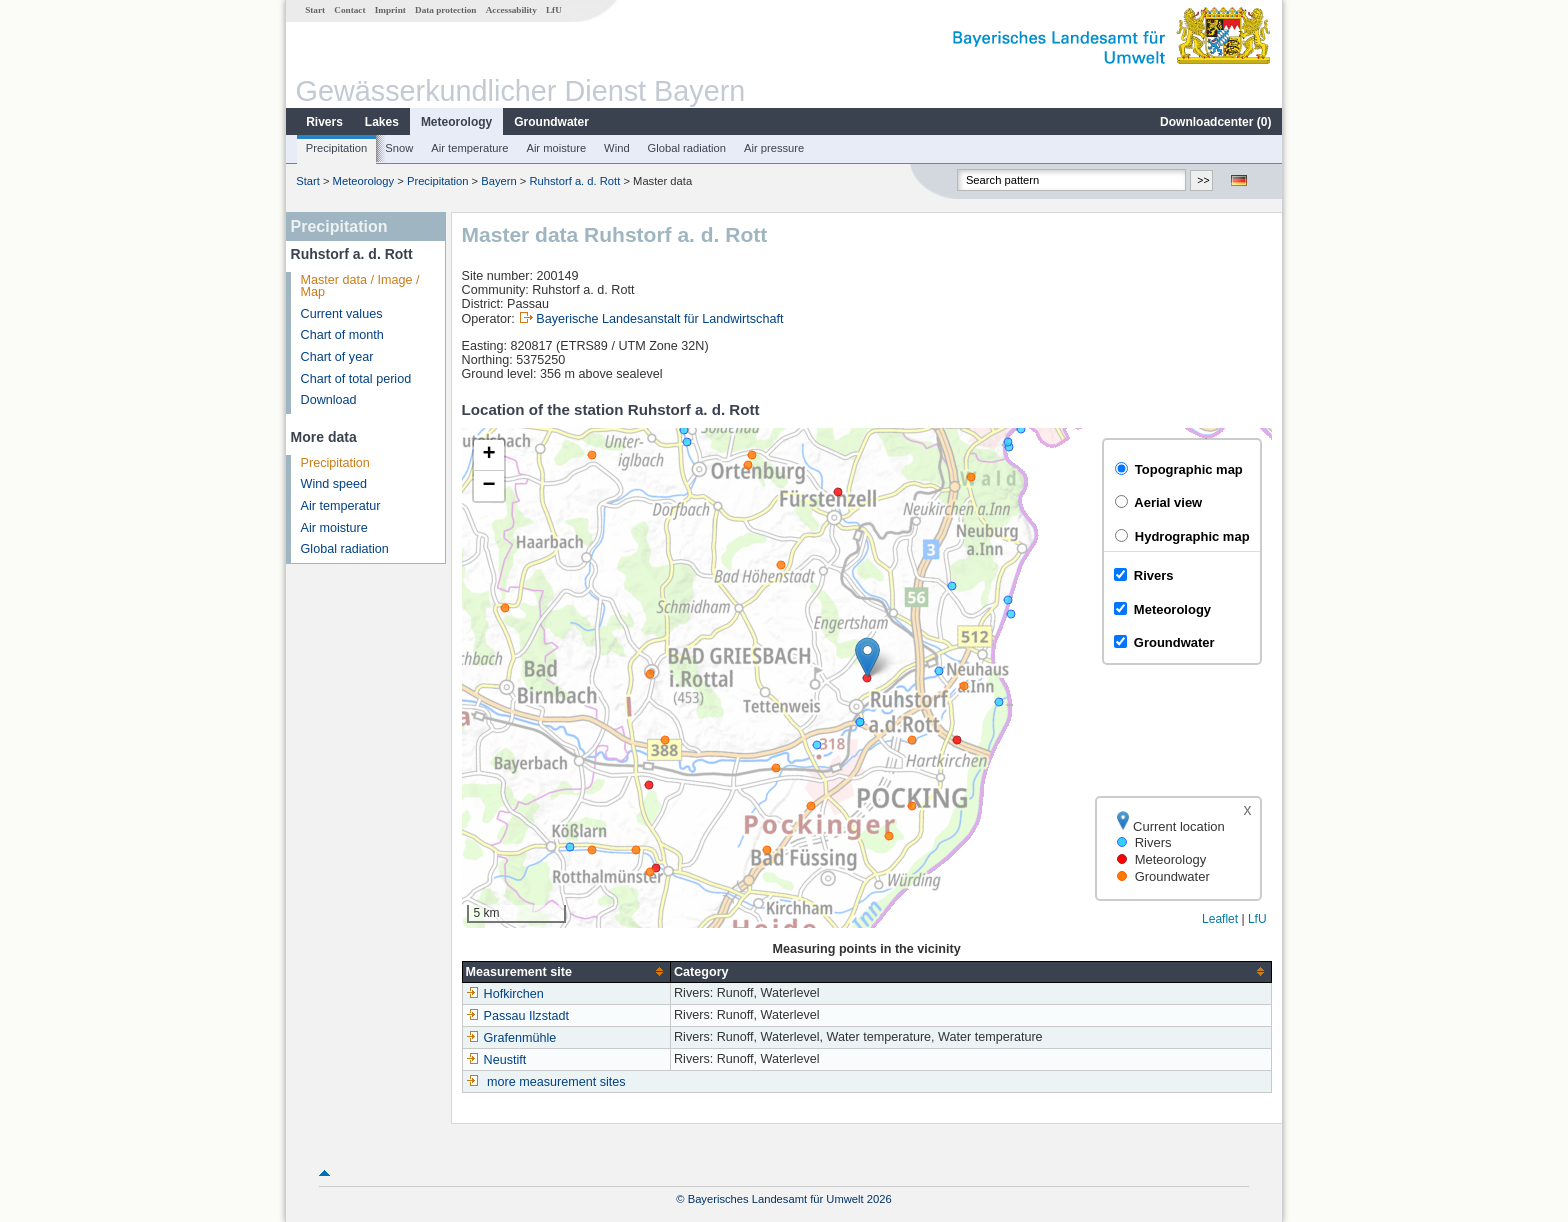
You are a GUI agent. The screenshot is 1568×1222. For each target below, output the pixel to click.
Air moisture (556, 148)
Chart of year (337, 357)
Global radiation (687, 148)
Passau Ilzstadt (517, 1016)
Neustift (496, 1060)
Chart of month (342, 335)
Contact (349, 10)
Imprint (390, 10)
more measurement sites (556, 1082)
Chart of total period (356, 379)
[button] (867, 657)
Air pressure (774, 148)
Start (315, 10)
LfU (554, 10)
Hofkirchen (505, 994)
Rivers (324, 122)
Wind (617, 148)
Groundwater (551, 122)
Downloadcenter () (1215, 122)
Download (329, 400)
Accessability (511, 10)
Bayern (498, 181)
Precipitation (337, 148)
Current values (342, 314)
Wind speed (334, 484)
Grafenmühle (511, 1038)
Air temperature (469, 148)
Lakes (382, 122)
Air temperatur (341, 506)
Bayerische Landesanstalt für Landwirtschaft (659, 319)
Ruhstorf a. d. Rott (575, 181)
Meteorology (456, 122)
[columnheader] (566, 971)
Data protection (445, 10)
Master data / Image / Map (360, 286)
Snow (399, 148)
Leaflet (1220, 919)
